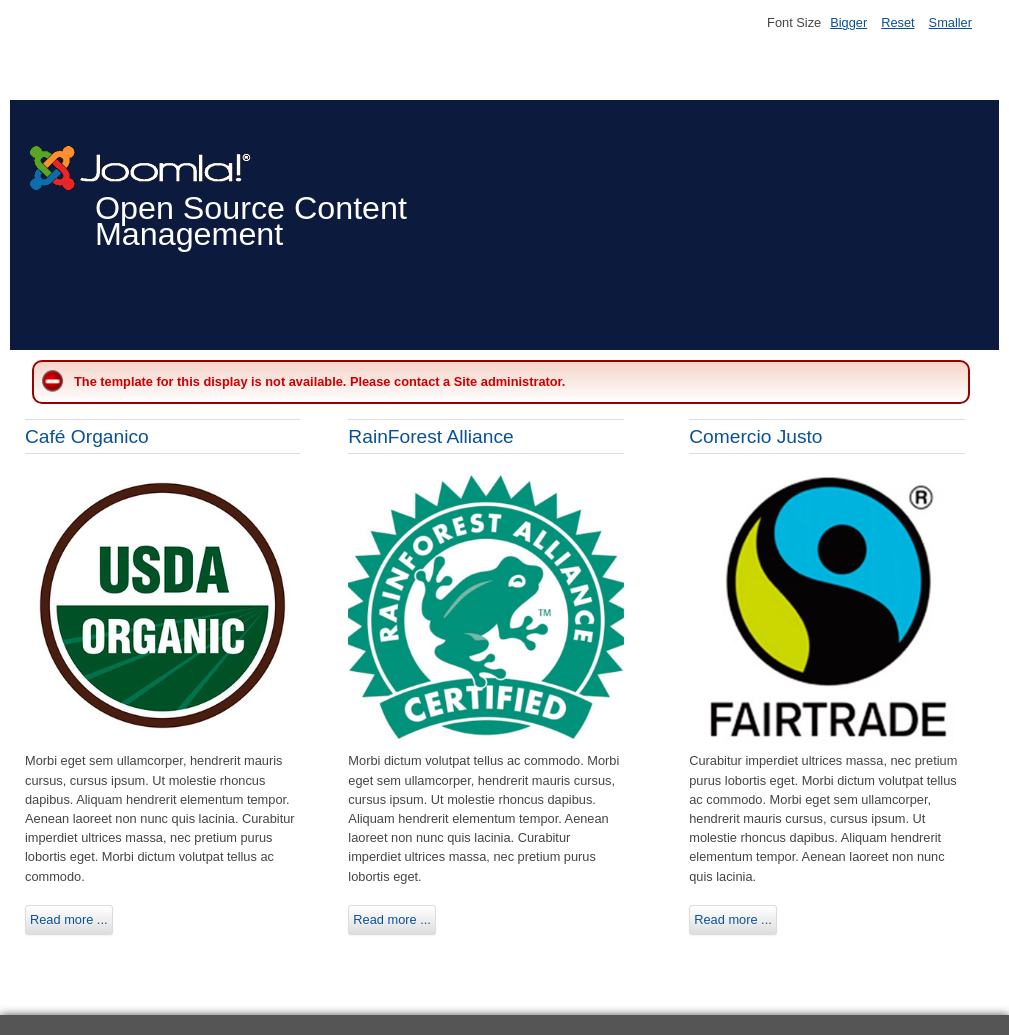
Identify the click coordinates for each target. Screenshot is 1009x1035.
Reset (897, 22)
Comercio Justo (755, 436)
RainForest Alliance (430, 436)
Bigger (848, 22)
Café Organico (87, 436)
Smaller (950, 22)
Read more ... (69, 919)
